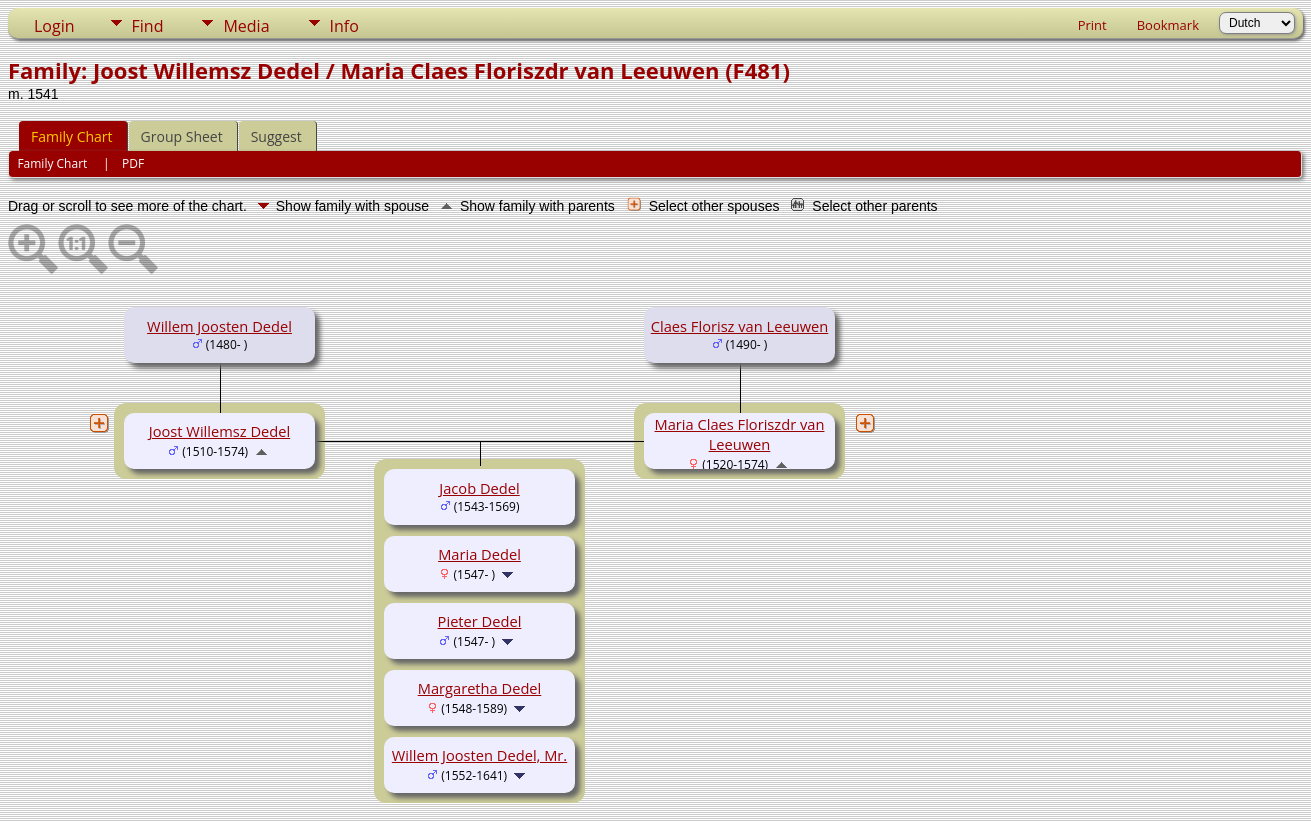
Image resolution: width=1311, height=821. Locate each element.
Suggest (276, 136)
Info (344, 26)
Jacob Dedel (479, 488)
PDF (133, 163)
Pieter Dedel (480, 621)
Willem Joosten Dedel (219, 326)
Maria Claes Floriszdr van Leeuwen (740, 434)
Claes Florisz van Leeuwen (739, 326)
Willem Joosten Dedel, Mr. (479, 755)
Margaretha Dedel (480, 688)
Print (1092, 25)
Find (148, 26)
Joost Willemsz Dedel (219, 431)
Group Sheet (182, 136)
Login (54, 26)
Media (246, 26)
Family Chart (72, 136)
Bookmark (1168, 25)
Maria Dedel (479, 554)
